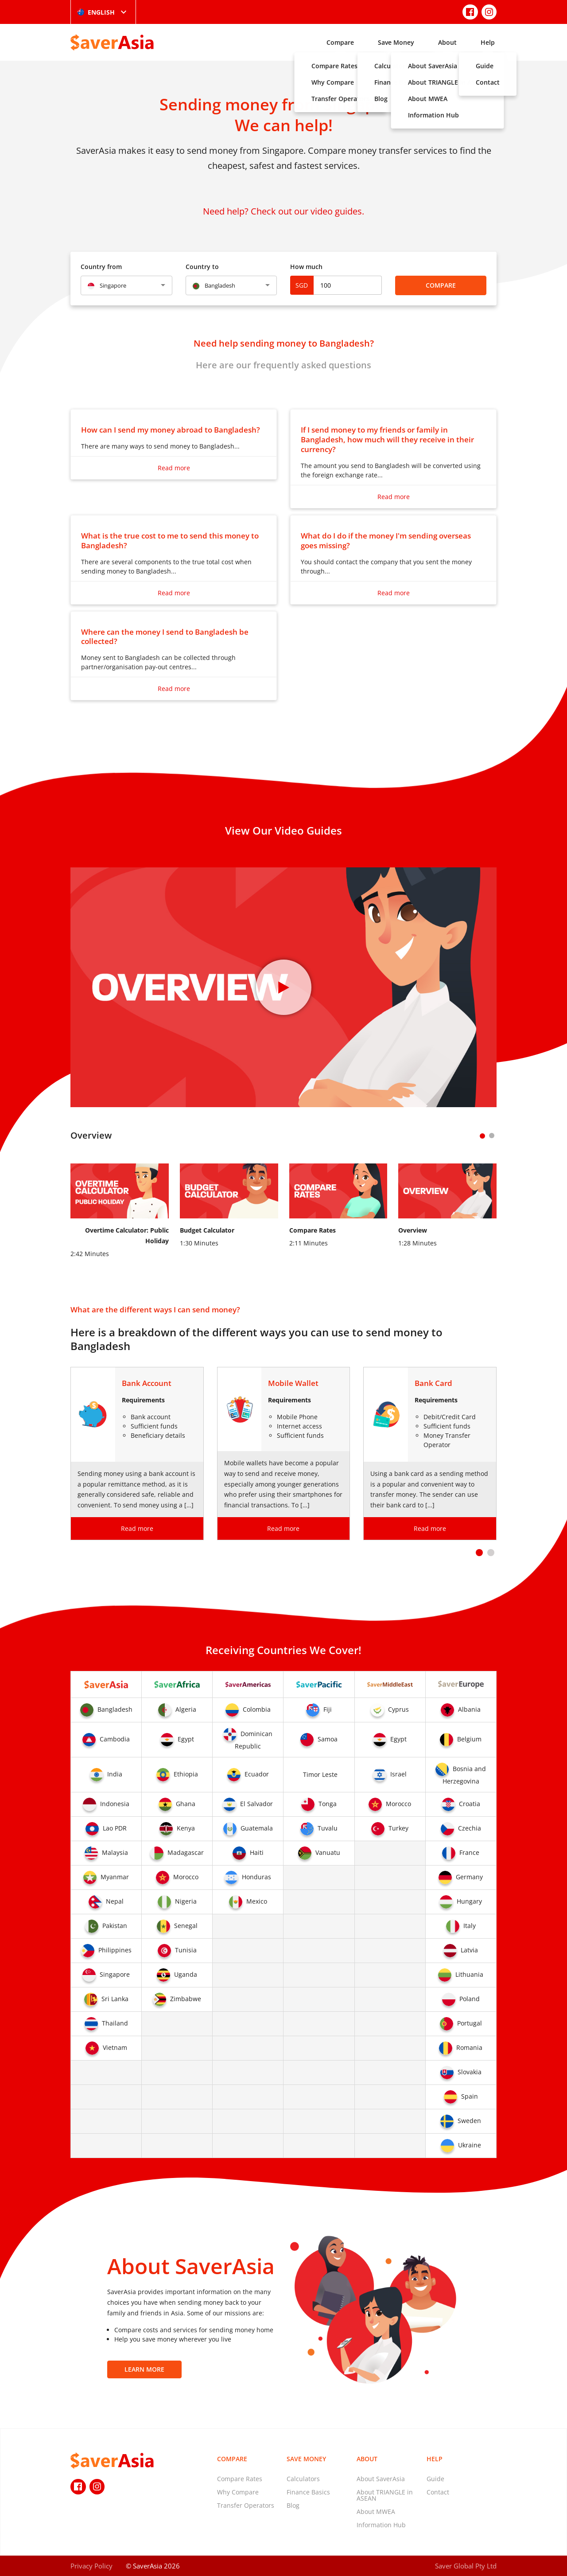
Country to (202, 266)
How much (306, 266)
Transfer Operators (245, 2505)
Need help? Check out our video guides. (283, 211)
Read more (174, 468)
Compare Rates (239, 2479)
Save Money (396, 42)
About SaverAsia (381, 2479)
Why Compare (238, 2492)
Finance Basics (308, 2492)
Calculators (303, 2479)
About (447, 42)
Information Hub (381, 2525)
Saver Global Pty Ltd (466, 2565)
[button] (479, 1552)
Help (488, 42)
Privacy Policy (91, 2565)
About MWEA (376, 2511)
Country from (101, 266)
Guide (435, 2479)
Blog (293, 2505)
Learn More (144, 2369)
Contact (438, 2492)
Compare (340, 42)
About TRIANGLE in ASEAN (385, 2495)
